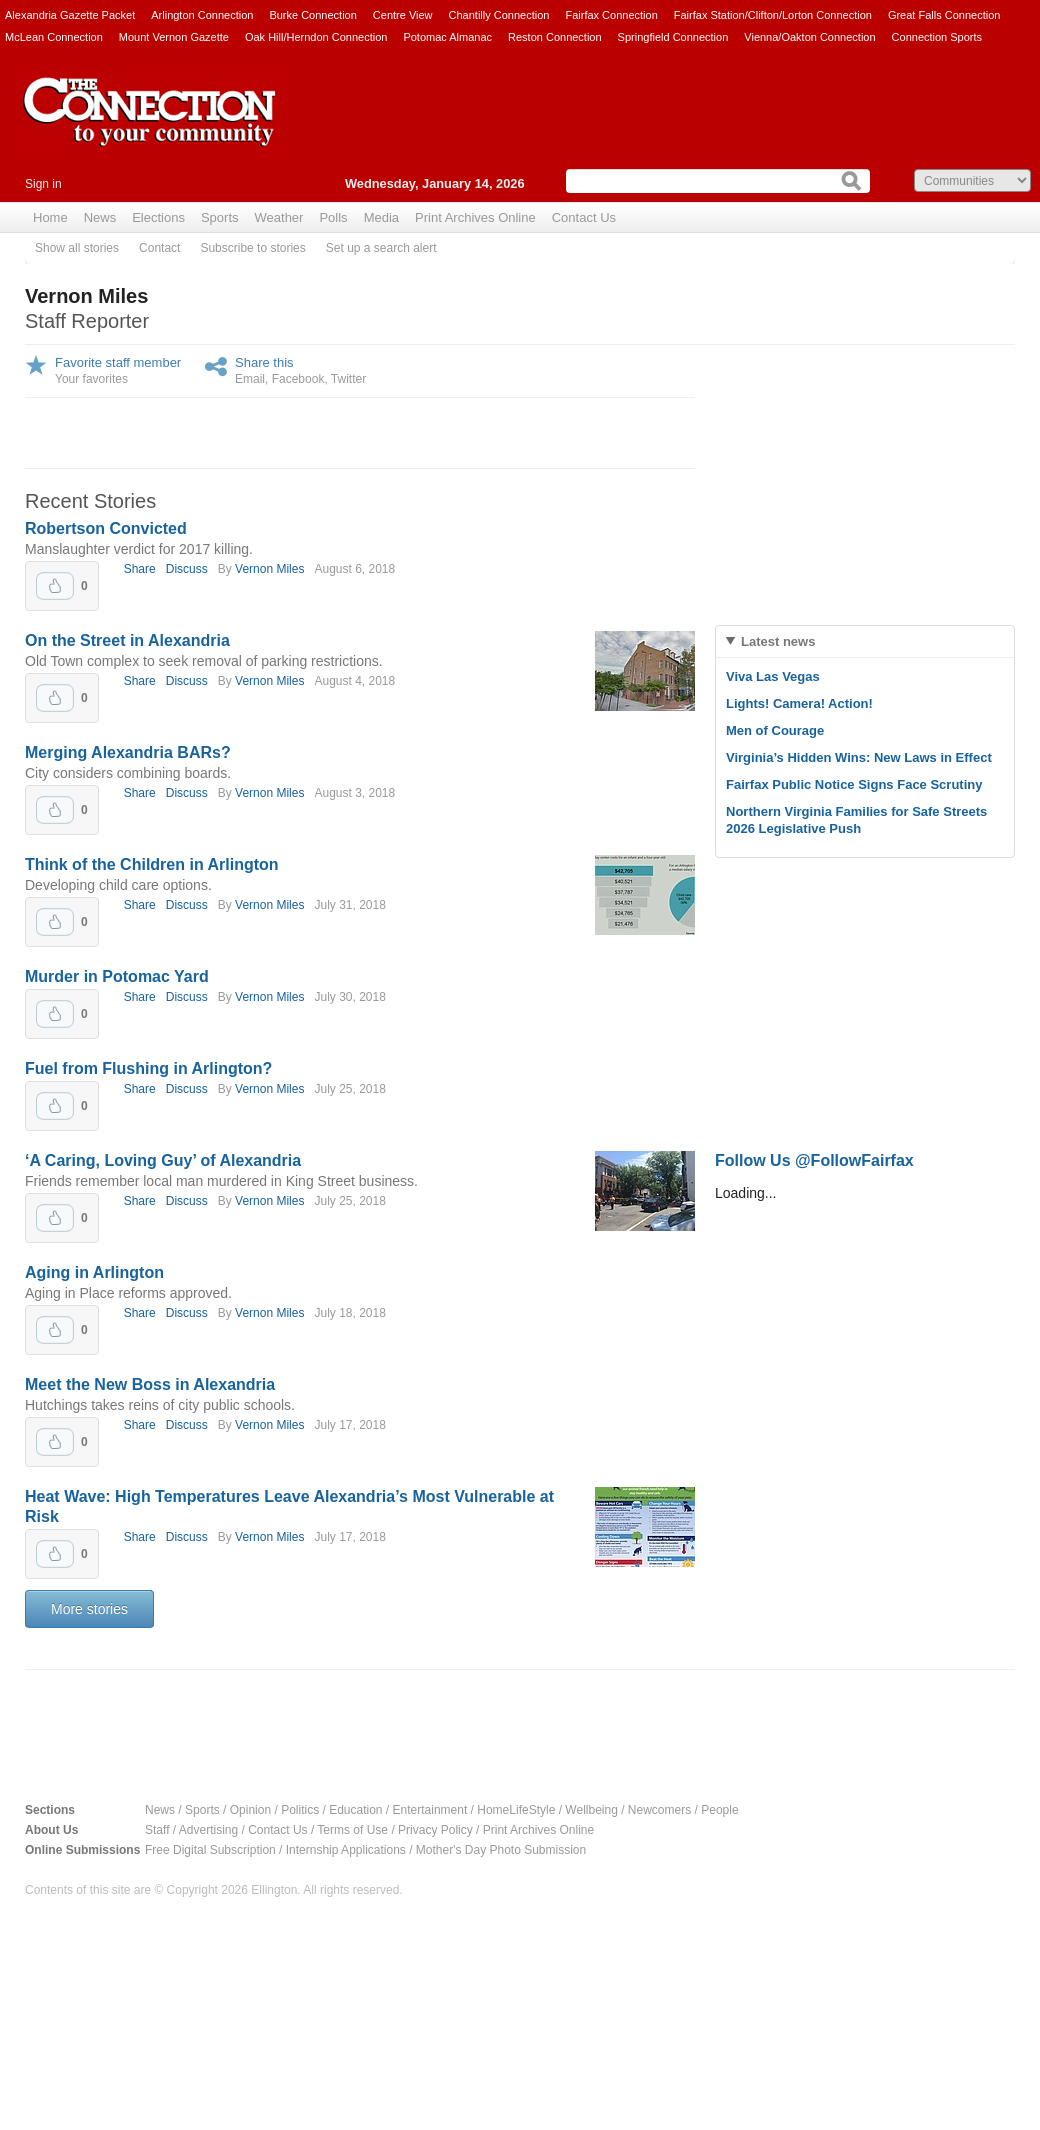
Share (140, 569)
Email (250, 379)
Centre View (403, 15)
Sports (220, 217)
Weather (279, 217)
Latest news (778, 641)
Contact (159, 248)
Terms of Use (352, 1830)
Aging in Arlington (94, 1272)
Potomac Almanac (447, 37)
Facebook (298, 379)
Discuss (187, 569)
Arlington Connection (202, 15)
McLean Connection (54, 37)
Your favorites (91, 379)
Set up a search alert (381, 248)
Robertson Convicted (106, 528)
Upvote (55, 586)
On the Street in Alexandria (127, 640)
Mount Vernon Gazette (174, 37)
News (100, 217)
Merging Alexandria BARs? (128, 752)
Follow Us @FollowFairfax (814, 1160)
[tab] (865, 641)
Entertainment (430, 1810)
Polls (333, 217)
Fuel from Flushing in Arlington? (148, 1068)
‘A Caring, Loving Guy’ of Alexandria (163, 1160)
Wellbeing (591, 1810)
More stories (89, 1609)
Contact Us (584, 217)
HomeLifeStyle (516, 1810)
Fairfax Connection (611, 15)
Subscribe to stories (252, 248)
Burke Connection (312, 15)
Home (50, 217)
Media (381, 217)
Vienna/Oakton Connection (809, 37)
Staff (157, 1830)
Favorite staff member (118, 362)
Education (355, 1810)
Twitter (348, 379)
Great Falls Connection (944, 15)
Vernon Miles (269, 569)
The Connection (150, 127)
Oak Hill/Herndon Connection (316, 37)
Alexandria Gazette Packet (70, 15)
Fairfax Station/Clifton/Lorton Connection (773, 15)
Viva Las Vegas (773, 676)
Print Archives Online (475, 217)
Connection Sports (937, 37)
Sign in (43, 184)
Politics (300, 1810)
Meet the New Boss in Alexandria (150, 1384)
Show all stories (77, 248)
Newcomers (659, 1810)
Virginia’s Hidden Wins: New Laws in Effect (859, 757)
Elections (158, 217)
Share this (264, 362)
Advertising (208, 1830)
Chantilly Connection (499, 15)
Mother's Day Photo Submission (501, 1850)
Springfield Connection (673, 37)
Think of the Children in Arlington (152, 864)
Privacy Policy (435, 1830)
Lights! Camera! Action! (799, 703)
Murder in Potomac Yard (117, 976)
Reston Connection (555, 37)
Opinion (250, 1810)
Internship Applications (346, 1850)
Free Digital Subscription (210, 1850)
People (719, 1810)
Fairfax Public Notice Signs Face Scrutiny (854, 784)
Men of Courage (775, 730)
